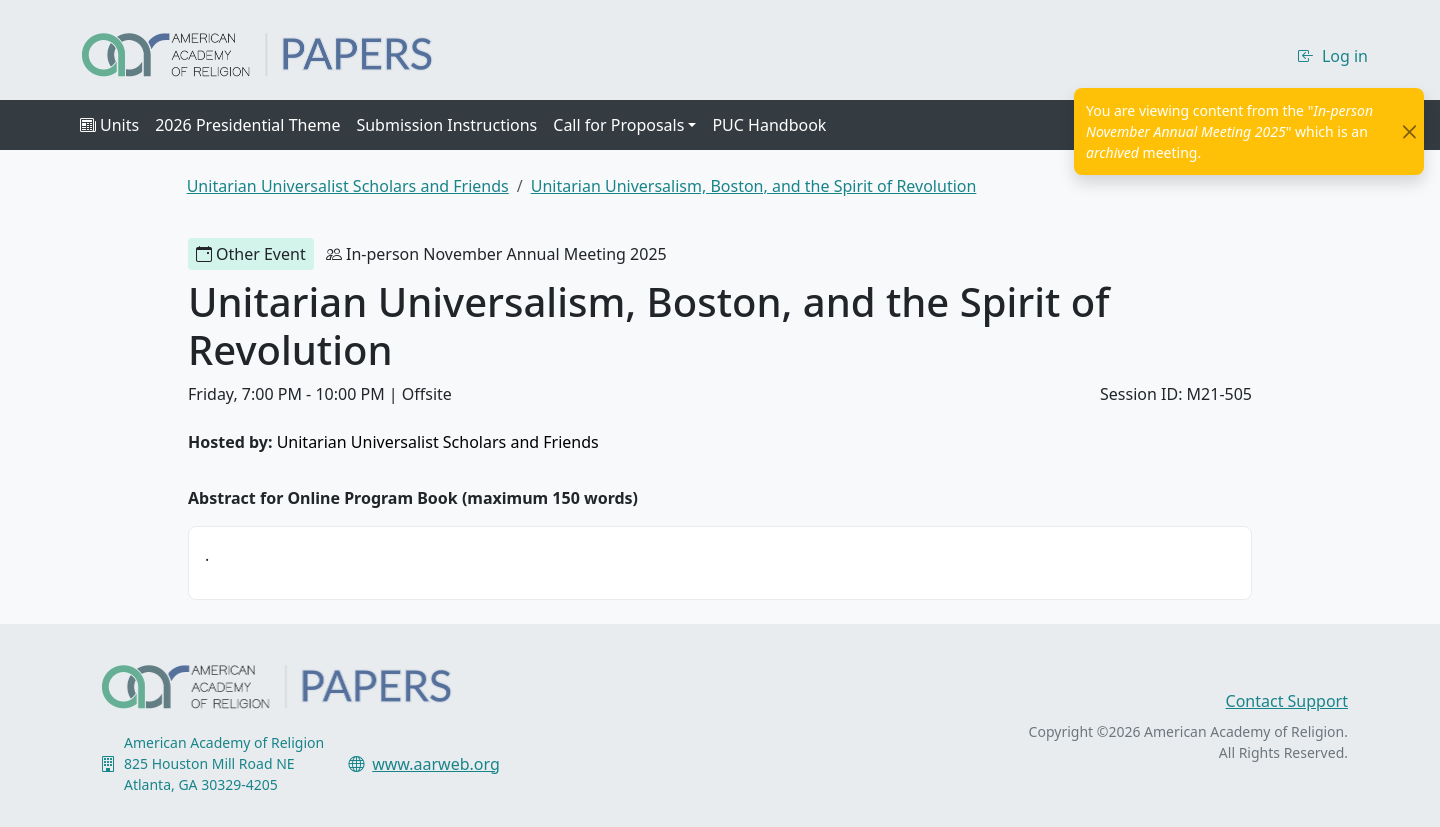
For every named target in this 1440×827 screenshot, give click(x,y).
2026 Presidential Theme (247, 125)
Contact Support (1287, 701)
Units (109, 125)
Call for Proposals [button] (618, 125)
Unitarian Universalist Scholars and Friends (438, 442)
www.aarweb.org (436, 764)
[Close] (1409, 131)
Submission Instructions (446, 125)
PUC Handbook (769, 125)
